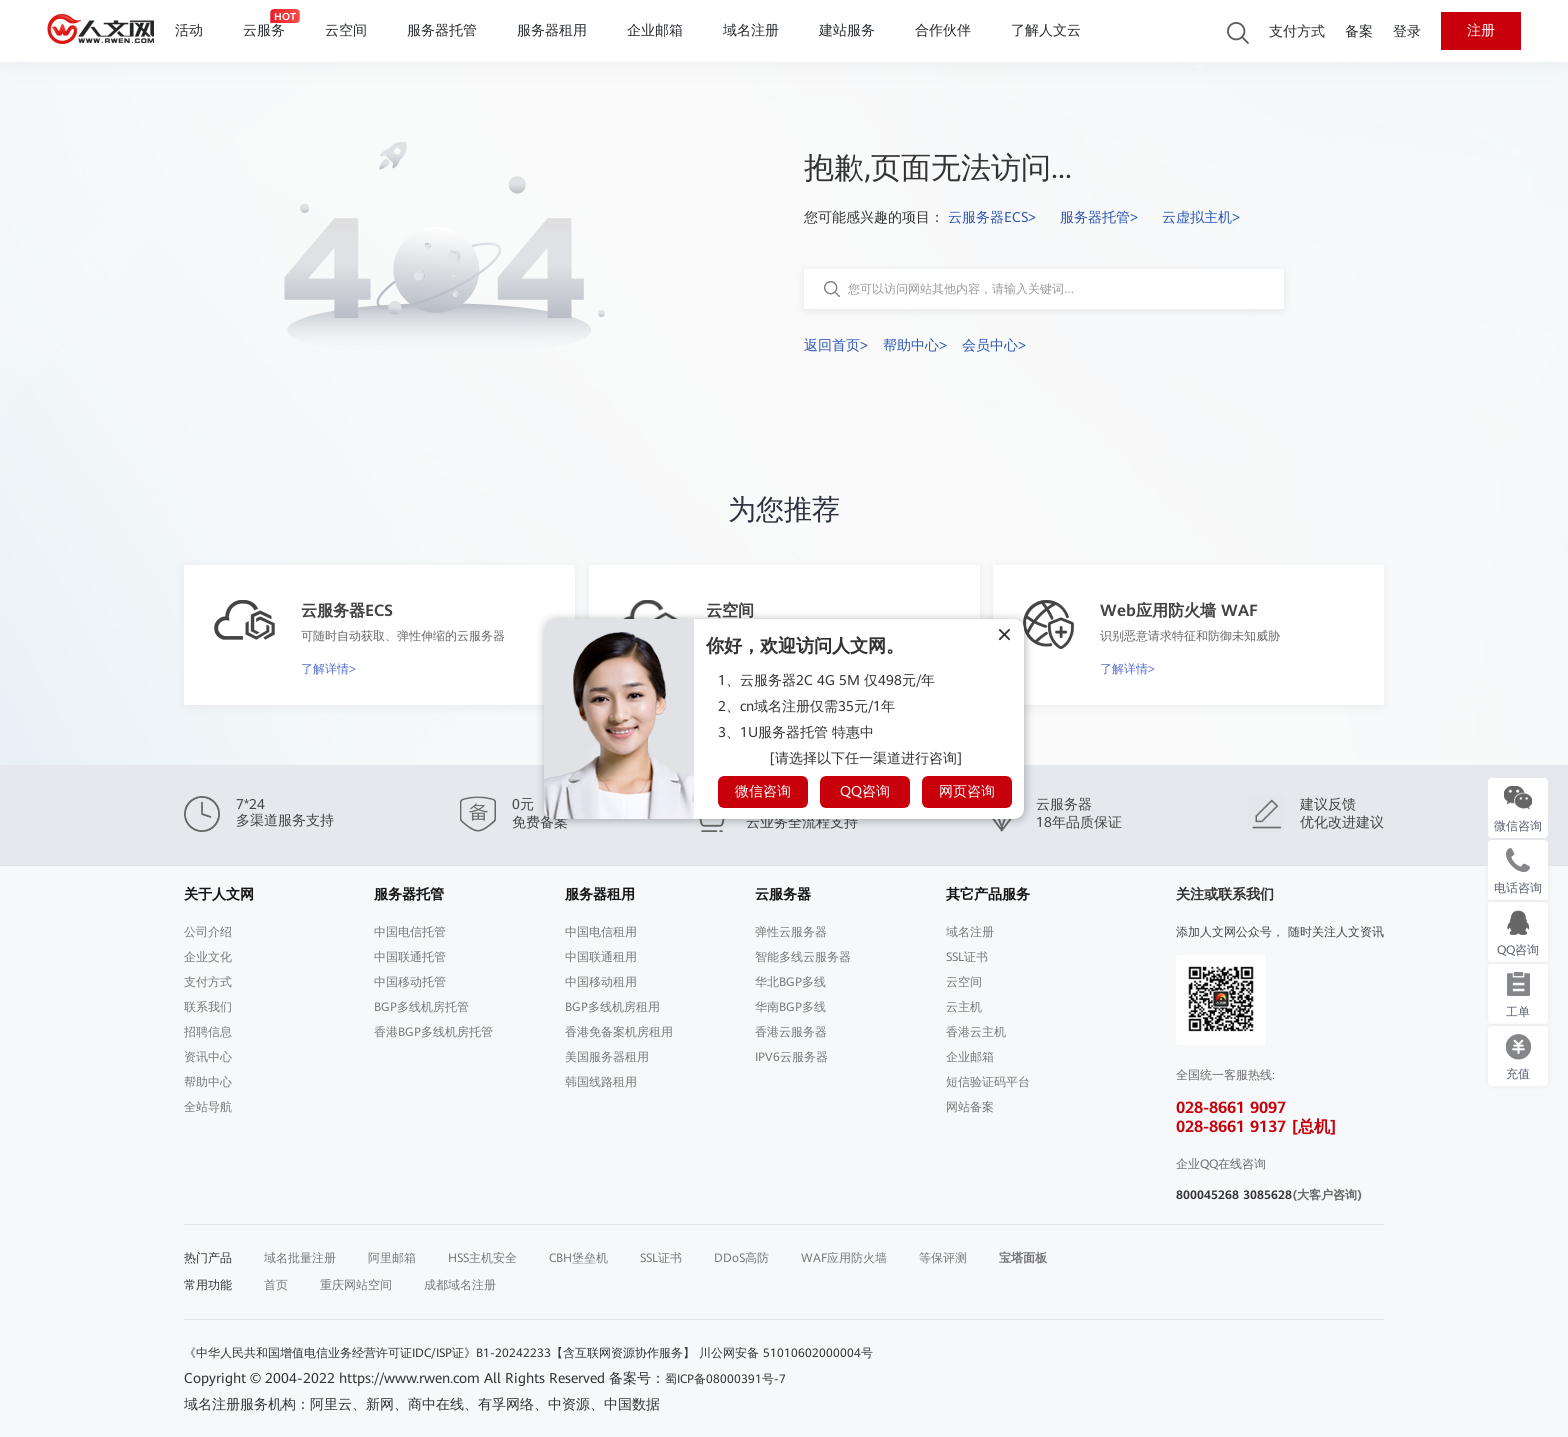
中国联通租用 (601, 957)
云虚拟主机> (1201, 217)
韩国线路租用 (601, 1082)
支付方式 (1297, 31)
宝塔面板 (1023, 1258)
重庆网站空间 (356, 1285)
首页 (276, 1285)
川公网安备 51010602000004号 (786, 1353)
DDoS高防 (741, 1258)
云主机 (964, 1007)
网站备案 (970, 1107)
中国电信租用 (601, 932)
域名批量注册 (300, 1258)
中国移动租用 (601, 982)
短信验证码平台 (988, 1082)
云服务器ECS (347, 610)
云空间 (346, 30)
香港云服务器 (791, 1032)
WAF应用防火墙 (844, 1258)
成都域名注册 (460, 1285)
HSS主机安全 (482, 1258)
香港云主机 (976, 1032)
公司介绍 (208, 932)
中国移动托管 (410, 982)
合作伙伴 (943, 30)
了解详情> (328, 669)
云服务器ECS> (992, 217)
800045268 (1207, 1195)
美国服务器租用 (607, 1057)
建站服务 (847, 30)
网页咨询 (967, 791)
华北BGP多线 (790, 982)
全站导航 (208, 1107)
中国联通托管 (410, 957)
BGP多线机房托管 (421, 1007)
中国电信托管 (410, 932)
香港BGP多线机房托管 (433, 1032)
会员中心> (994, 345)
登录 (1407, 31)
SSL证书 (967, 957)
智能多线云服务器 (803, 957)
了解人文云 (1046, 30)
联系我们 (208, 1007)
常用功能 (208, 1285)
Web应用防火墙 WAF (1179, 610)
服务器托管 (442, 30)
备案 (1359, 31)
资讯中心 (208, 1057)
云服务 (264, 30)
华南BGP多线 (790, 1007)
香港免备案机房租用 (619, 1032)
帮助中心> (915, 345)
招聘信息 (208, 1032)
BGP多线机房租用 (612, 1007)
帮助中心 (208, 1082)
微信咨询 (763, 791)
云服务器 (783, 894)
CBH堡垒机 (578, 1258)
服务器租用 (552, 30)
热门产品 (208, 1258)
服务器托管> (1099, 217)
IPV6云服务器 (791, 1057)
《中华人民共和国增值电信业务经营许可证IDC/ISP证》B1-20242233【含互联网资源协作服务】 (439, 1353)
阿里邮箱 (392, 1258)
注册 (1481, 30)
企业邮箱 (655, 30)
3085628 (1267, 1195)
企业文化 (208, 957)
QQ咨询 (865, 791)
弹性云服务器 (791, 932)
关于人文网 (219, 894)
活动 (189, 30)
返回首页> (836, 345)
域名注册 (751, 30)
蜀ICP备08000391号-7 (725, 1379)
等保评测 (943, 1258)
